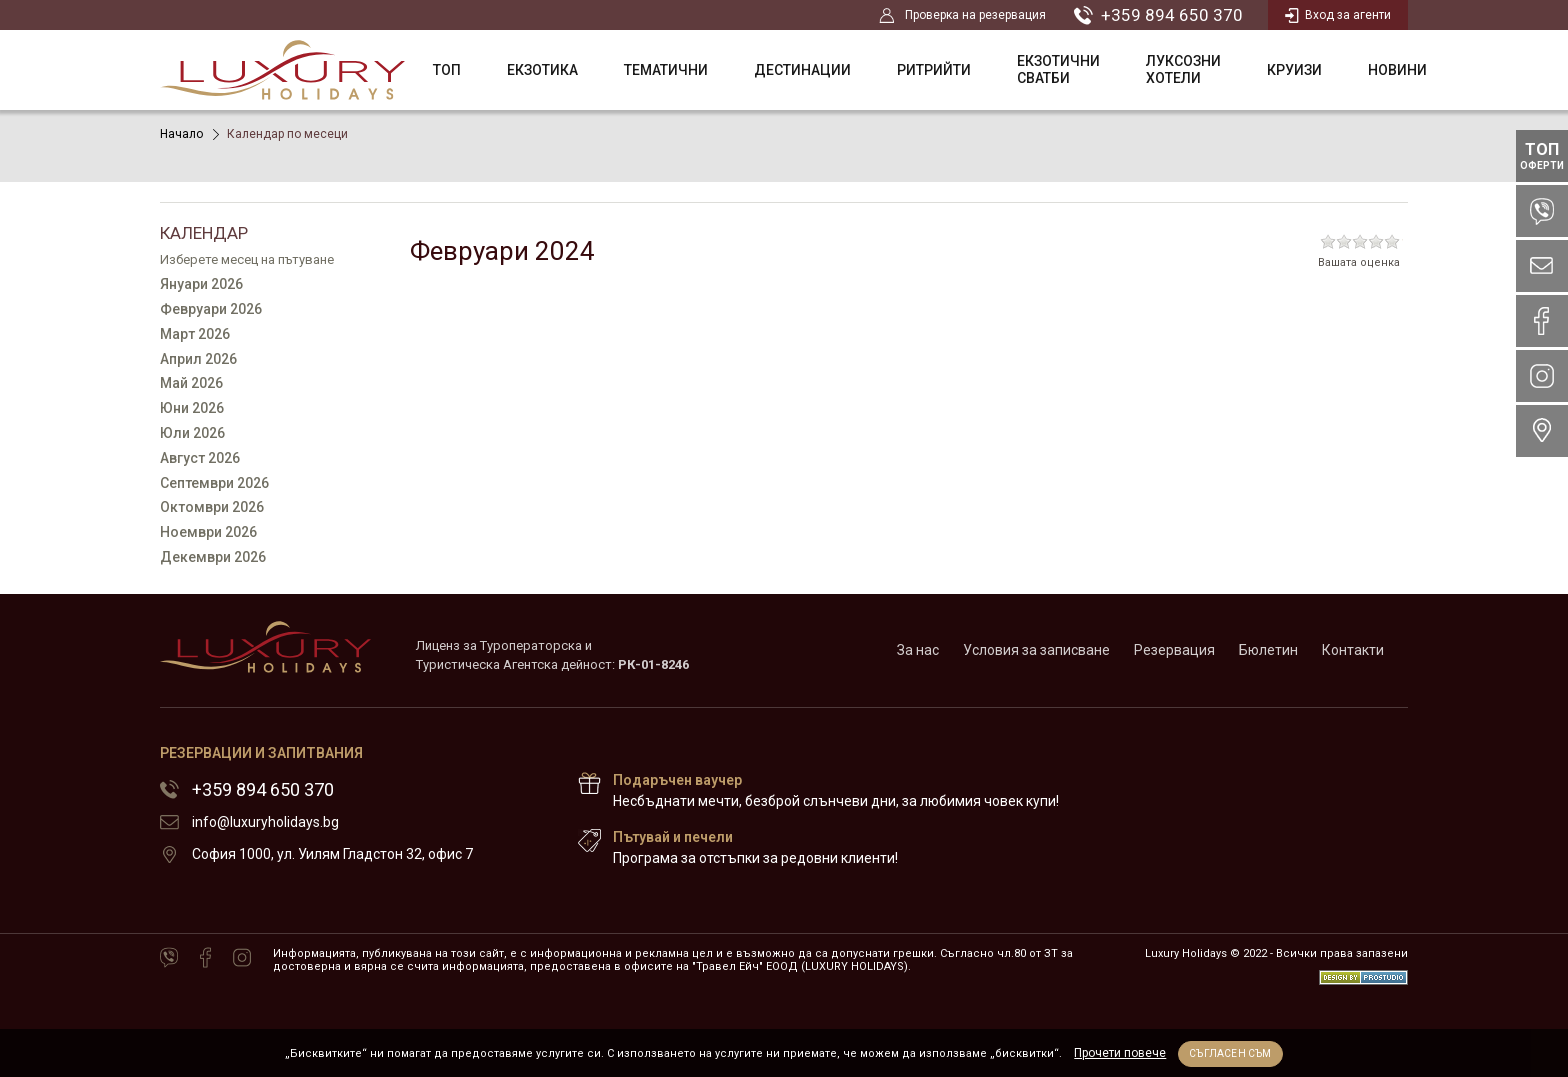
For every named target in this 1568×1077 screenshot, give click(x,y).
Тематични (666, 70)
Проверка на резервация (962, 15)
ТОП (447, 70)
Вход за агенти (1338, 15)
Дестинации (802, 70)
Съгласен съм (1230, 1053)
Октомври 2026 (212, 507)
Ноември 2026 (208, 532)
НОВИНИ (1397, 70)
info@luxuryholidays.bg (265, 822)
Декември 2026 (213, 557)
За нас (918, 650)
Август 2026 (200, 458)
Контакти (1353, 650)
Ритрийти (934, 70)
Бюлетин (1268, 650)
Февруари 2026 (211, 309)
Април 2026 (198, 359)
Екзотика (542, 70)
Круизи (1294, 70)
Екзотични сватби (1058, 69)
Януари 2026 (201, 284)
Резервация (1174, 650)
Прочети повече (1120, 1053)
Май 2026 (191, 383)
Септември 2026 (214, 483)
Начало (181, 134)
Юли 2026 (192, 433)
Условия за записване (1036, 650)
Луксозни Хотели (1183, 69)
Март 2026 (195, 334)
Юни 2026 (192, 408)
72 (1252, 811)
